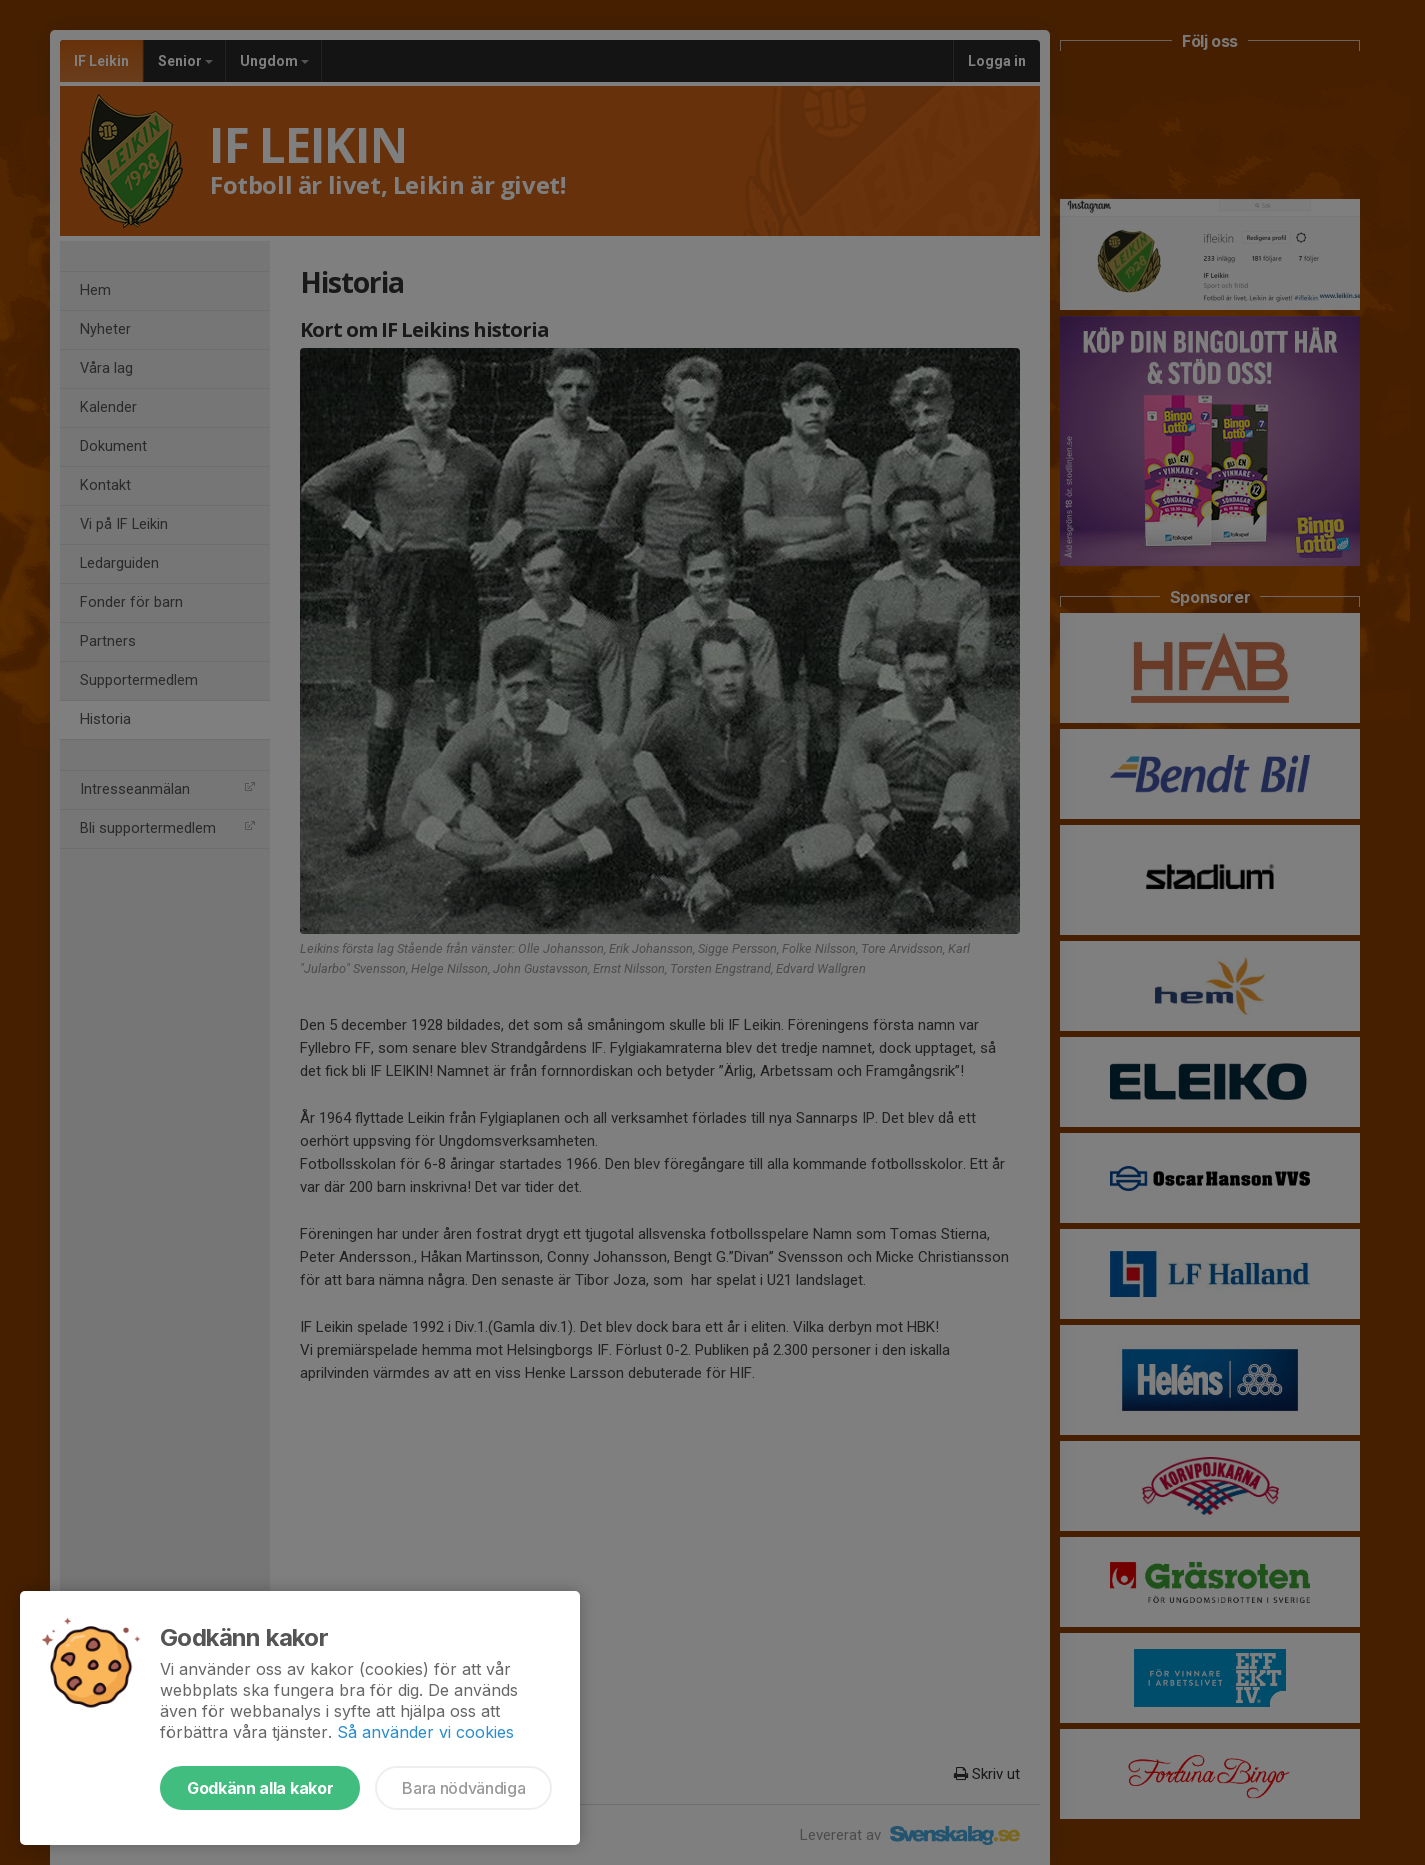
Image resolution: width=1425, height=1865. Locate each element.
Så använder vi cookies (425, 1732)
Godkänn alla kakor (260, 1788)
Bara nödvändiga (463, 1788)
